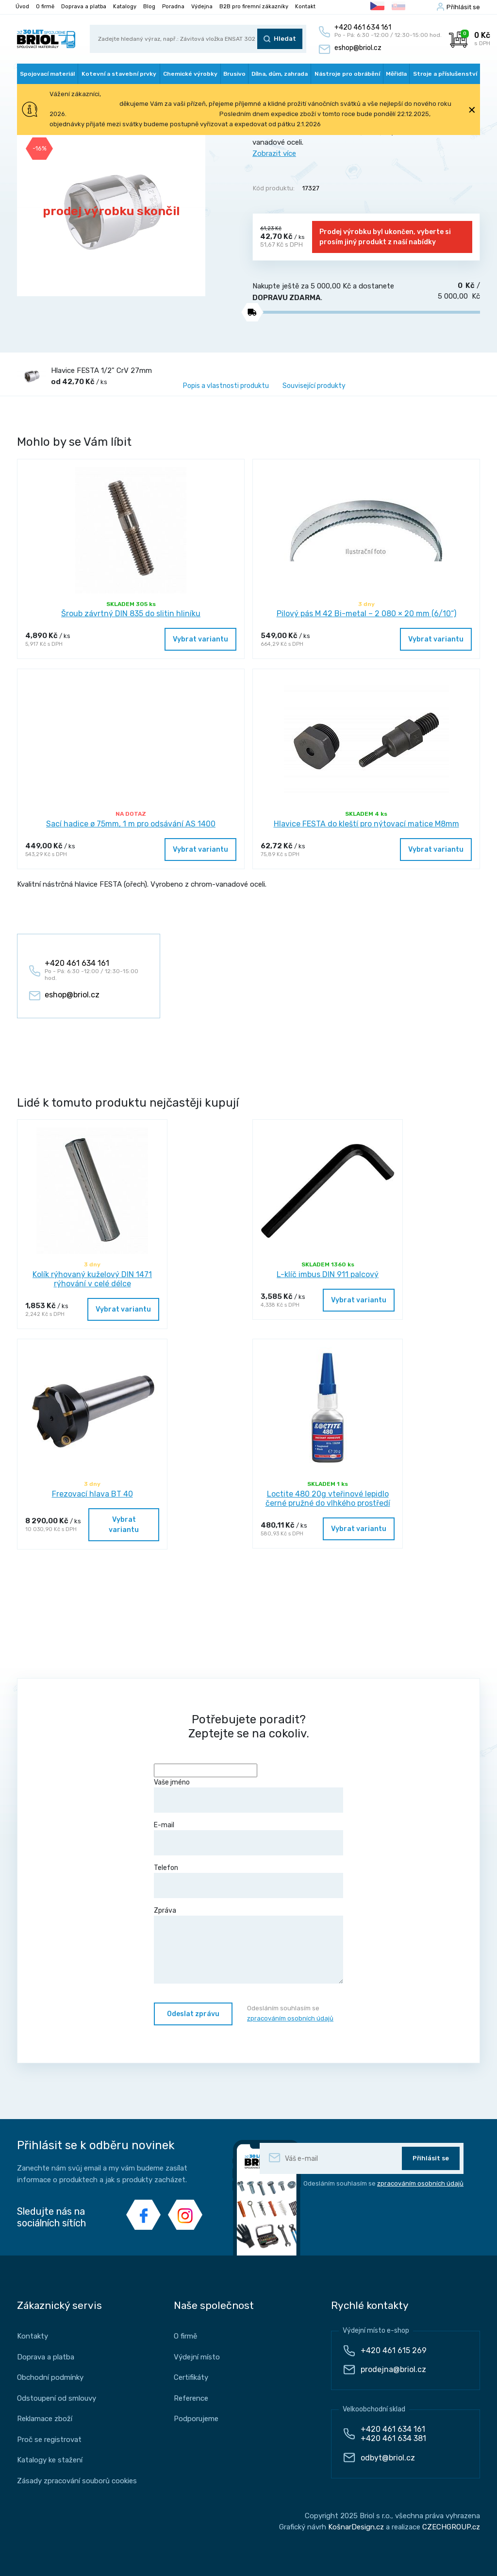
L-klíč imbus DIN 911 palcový (328, 1274)
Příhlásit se (463, 7)
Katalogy (124, 6)
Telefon (248, 1881)
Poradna (173, 6)
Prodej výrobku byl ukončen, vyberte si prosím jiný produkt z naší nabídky (385, 237)
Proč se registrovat (49, 2439)
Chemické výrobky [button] (190, 73)
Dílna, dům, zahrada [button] (279, 73)
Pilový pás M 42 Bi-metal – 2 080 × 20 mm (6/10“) (366, 613)
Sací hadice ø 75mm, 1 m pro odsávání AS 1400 (130, 823)
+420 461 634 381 (393, 2438)
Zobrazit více (274, 153)
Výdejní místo (197, 2357)
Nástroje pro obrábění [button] (347, 73)
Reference (191, 2398)
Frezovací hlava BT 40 (92, 1493)
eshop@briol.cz (357, 48)
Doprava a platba (83, 6)
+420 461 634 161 (393, 2429)
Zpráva (248, 1945)
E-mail (248, 1838)
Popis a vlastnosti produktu (226, 386)
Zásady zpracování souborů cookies (77, 2480)
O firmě (45, 6)
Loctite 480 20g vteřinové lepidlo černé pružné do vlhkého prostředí (327, 1498)
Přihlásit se (431, 2158)
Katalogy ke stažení (50, 2460)
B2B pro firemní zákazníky (253, 6)
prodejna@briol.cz (393, 2369)
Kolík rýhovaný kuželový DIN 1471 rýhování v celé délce (92, 1279)
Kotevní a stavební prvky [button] (119, 73)
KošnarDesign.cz (356, 2527)
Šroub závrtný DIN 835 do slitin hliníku (130, 613)
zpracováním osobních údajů (290, 2018)
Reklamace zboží (44, 2418)
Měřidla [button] (396, 73)
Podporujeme (196, 2418)
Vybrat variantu (200, 639)
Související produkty (314, 386)
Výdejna (202, 6)
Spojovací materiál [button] (47, 73)
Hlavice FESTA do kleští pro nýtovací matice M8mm (366, 823)
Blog (149, 6)
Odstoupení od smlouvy (56, 2398)
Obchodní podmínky (50, 2377)
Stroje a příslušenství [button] (445, 73)
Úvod (22, 6)
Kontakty (32, 2336)
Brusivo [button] (234, 73)
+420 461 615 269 (394, 2350)
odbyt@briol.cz (388, 2457)
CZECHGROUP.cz (451, 2527)
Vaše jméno (248, 1795)
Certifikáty (191, 2377)
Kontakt (305, 6)
